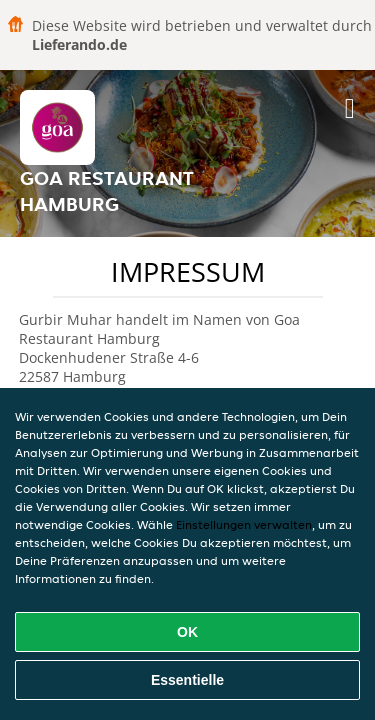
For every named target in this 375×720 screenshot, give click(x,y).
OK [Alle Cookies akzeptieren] (187, 632)
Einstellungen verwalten (244, 524)
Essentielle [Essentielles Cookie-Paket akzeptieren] (187, 680)
